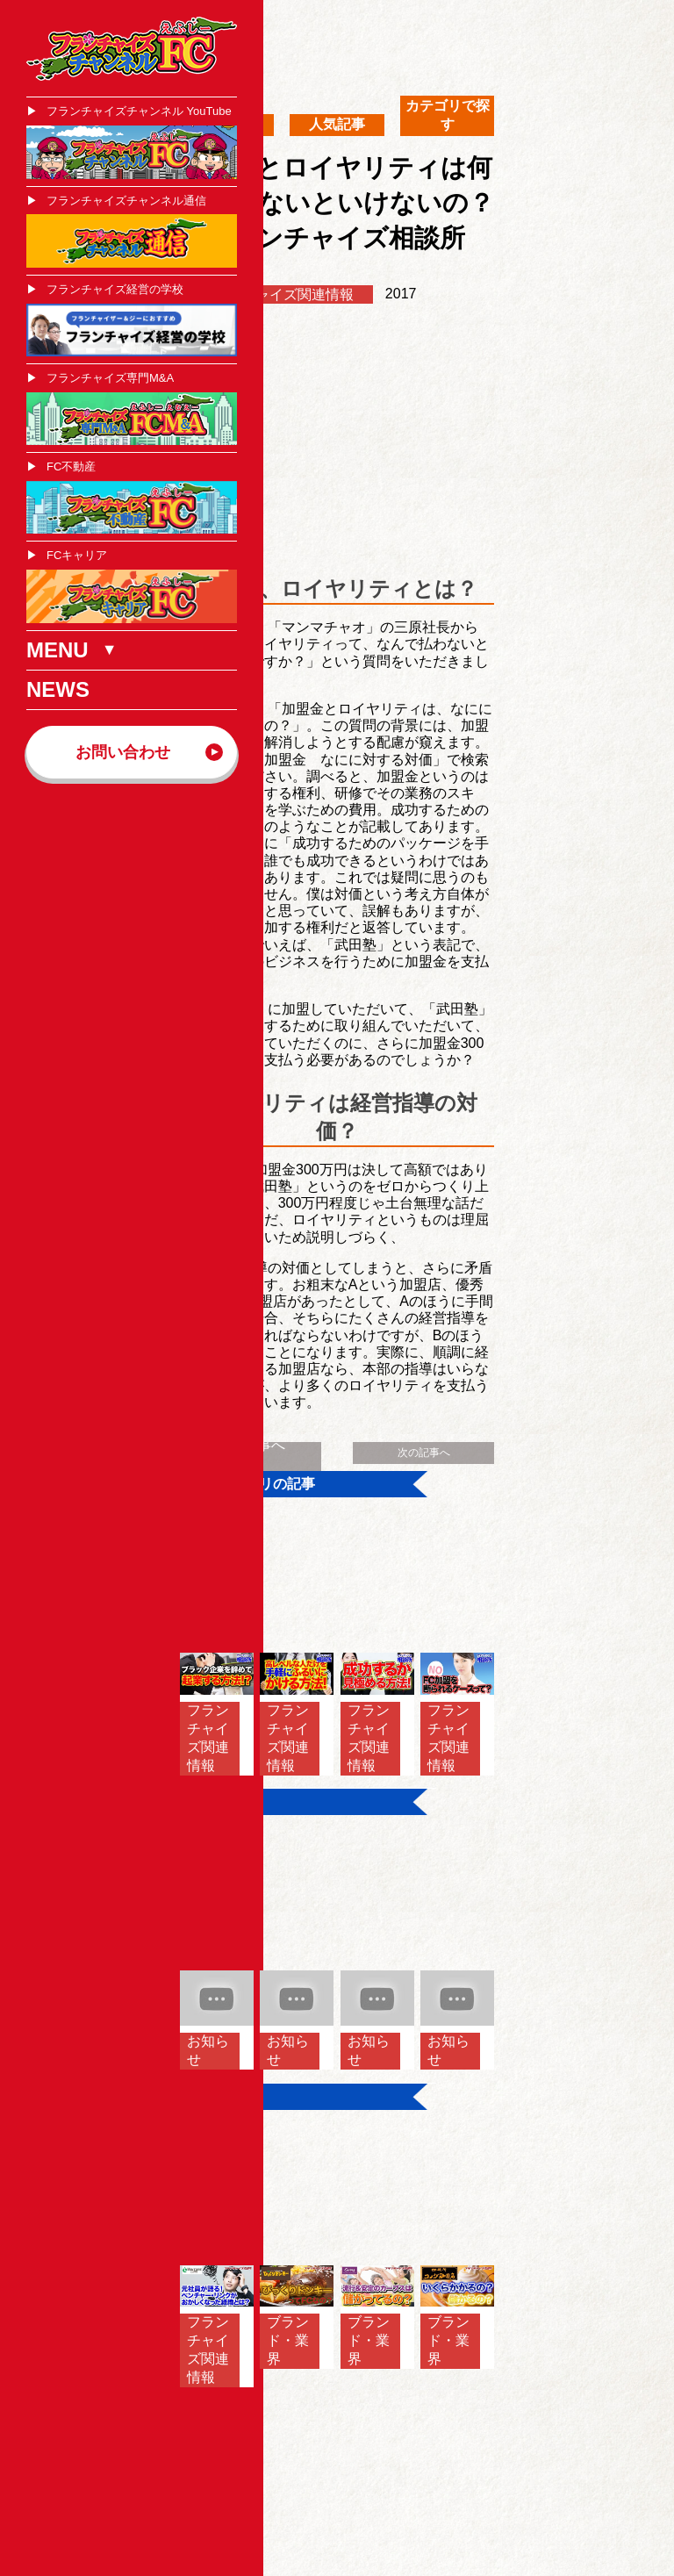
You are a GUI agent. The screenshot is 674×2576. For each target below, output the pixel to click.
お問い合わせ (122, 752)
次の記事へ (424, 1452)
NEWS (58, 689)
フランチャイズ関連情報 (276, 293)
